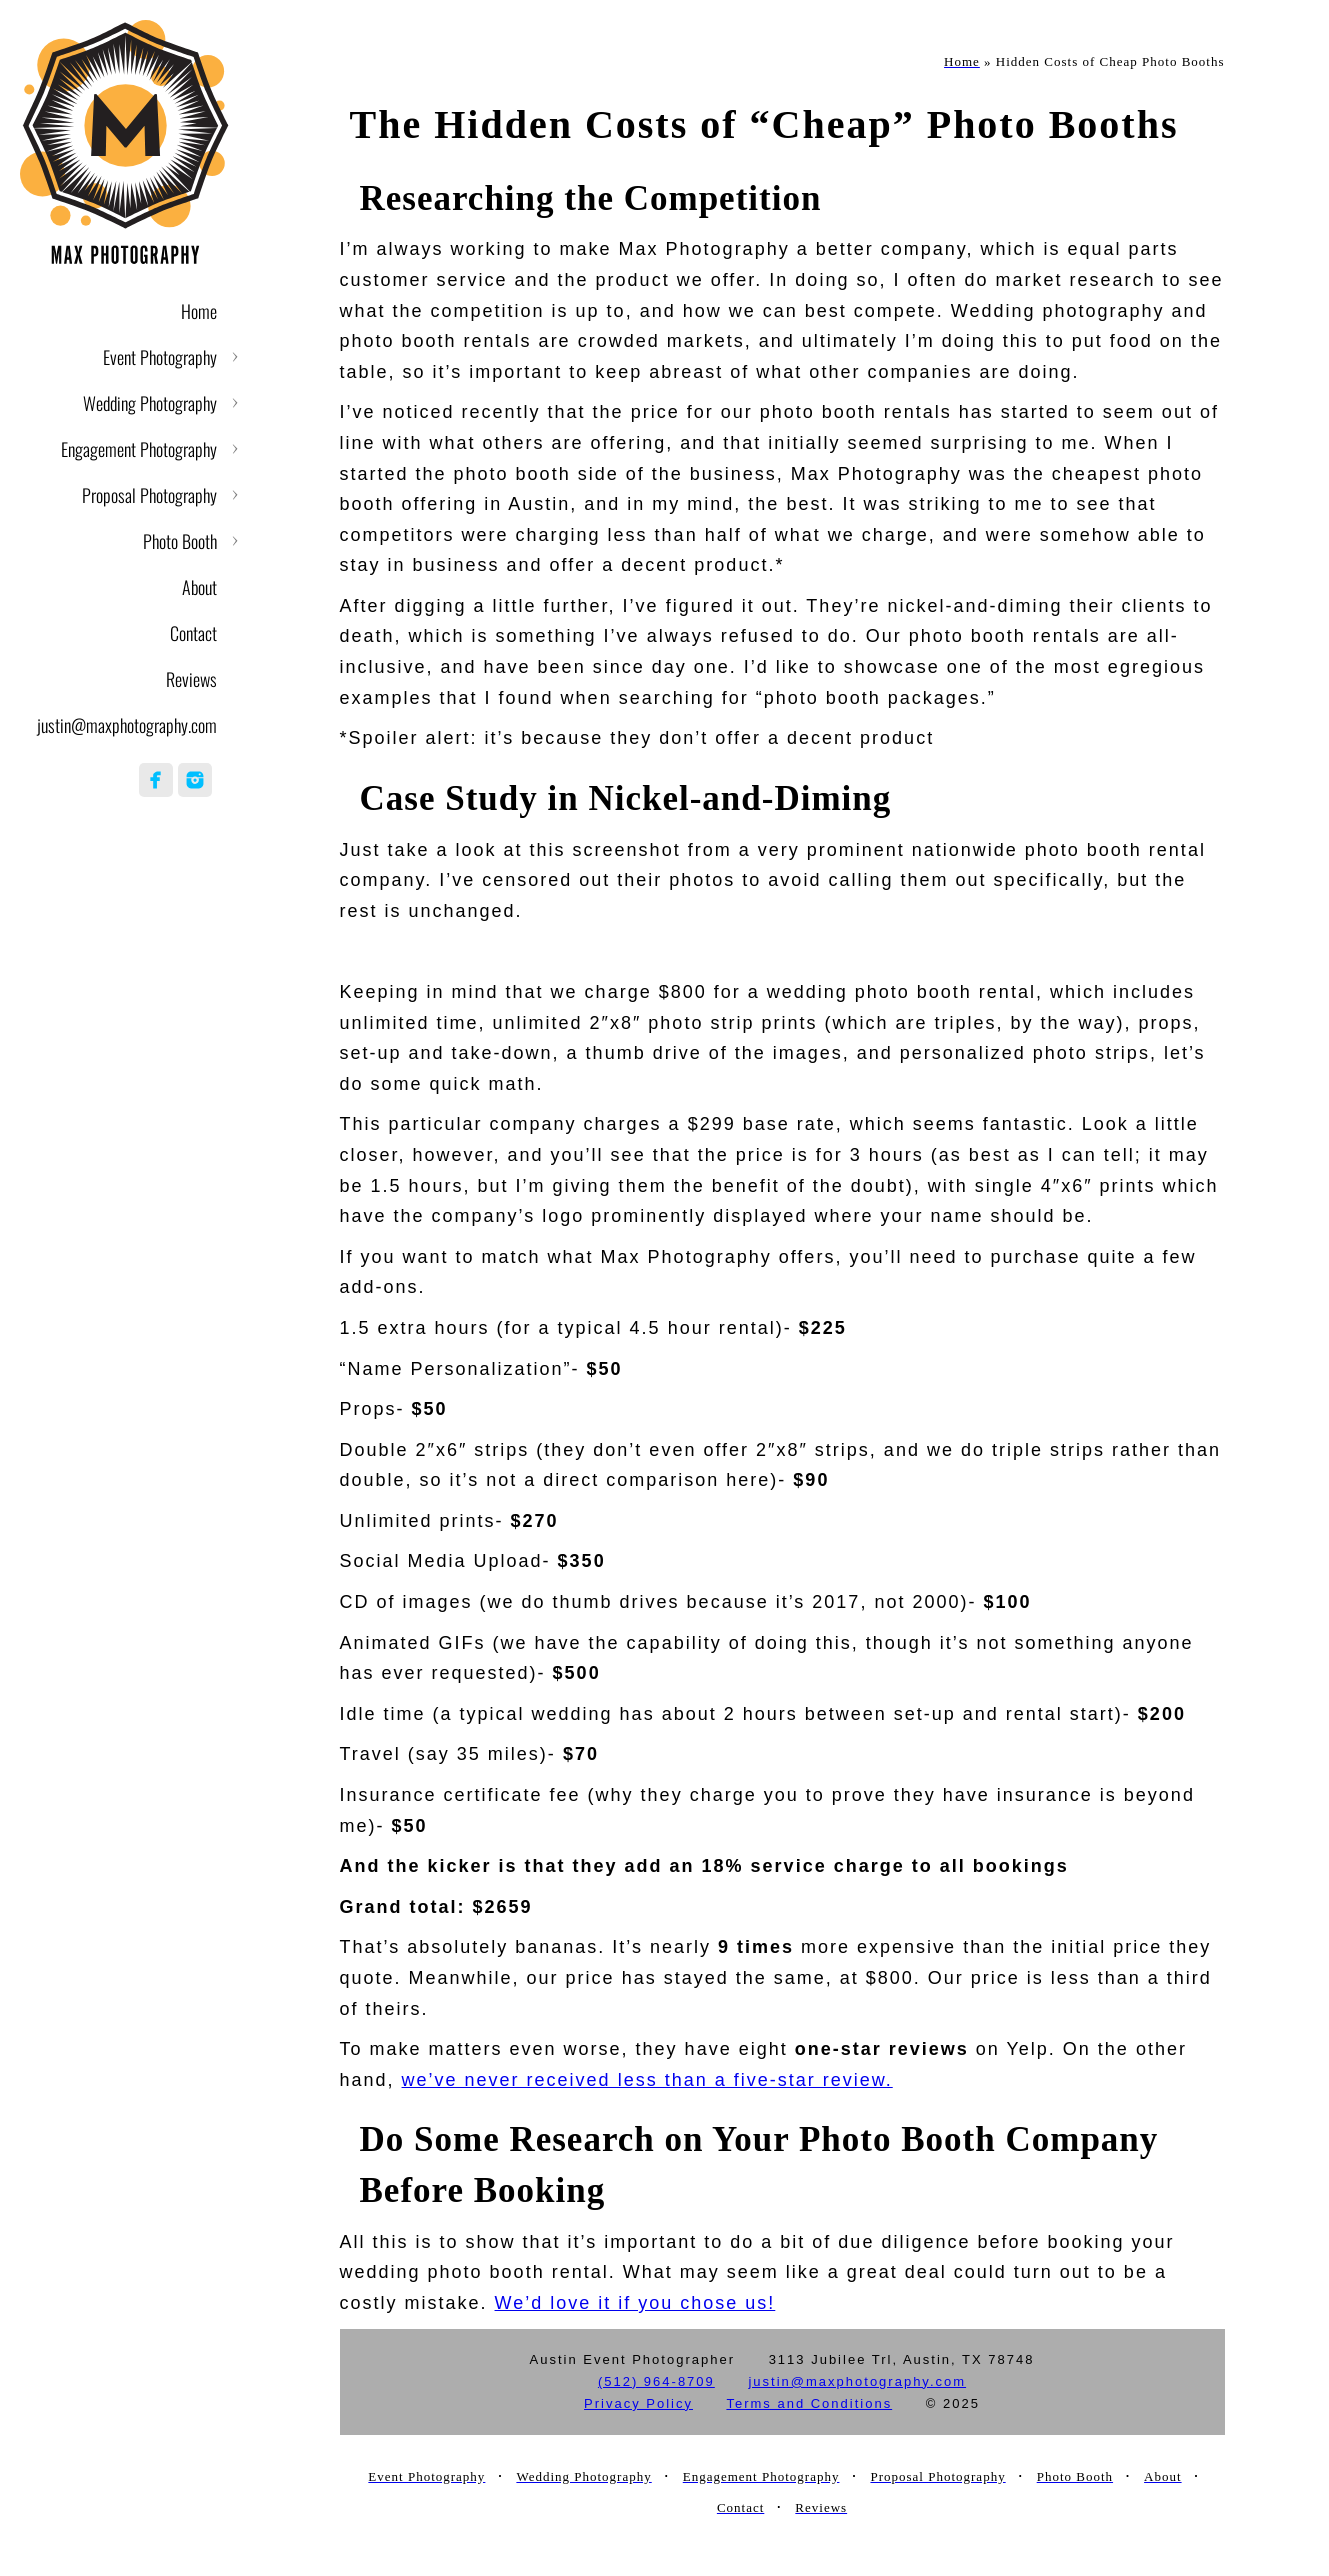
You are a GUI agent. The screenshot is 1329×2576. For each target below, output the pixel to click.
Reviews (191, 679)
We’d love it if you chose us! (635, 2303)
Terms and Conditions (809, 2403)
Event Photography (160, 357)
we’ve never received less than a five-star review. (647, 2080)
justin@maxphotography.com (127, 725)
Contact (193, 633)
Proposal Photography (149, 495)
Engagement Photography (139, 449)
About (199, 587)
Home (199, 311)
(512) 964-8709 (656, 2381)
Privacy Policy (638, 2403)
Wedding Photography (150, 403)
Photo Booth (180, 541)
